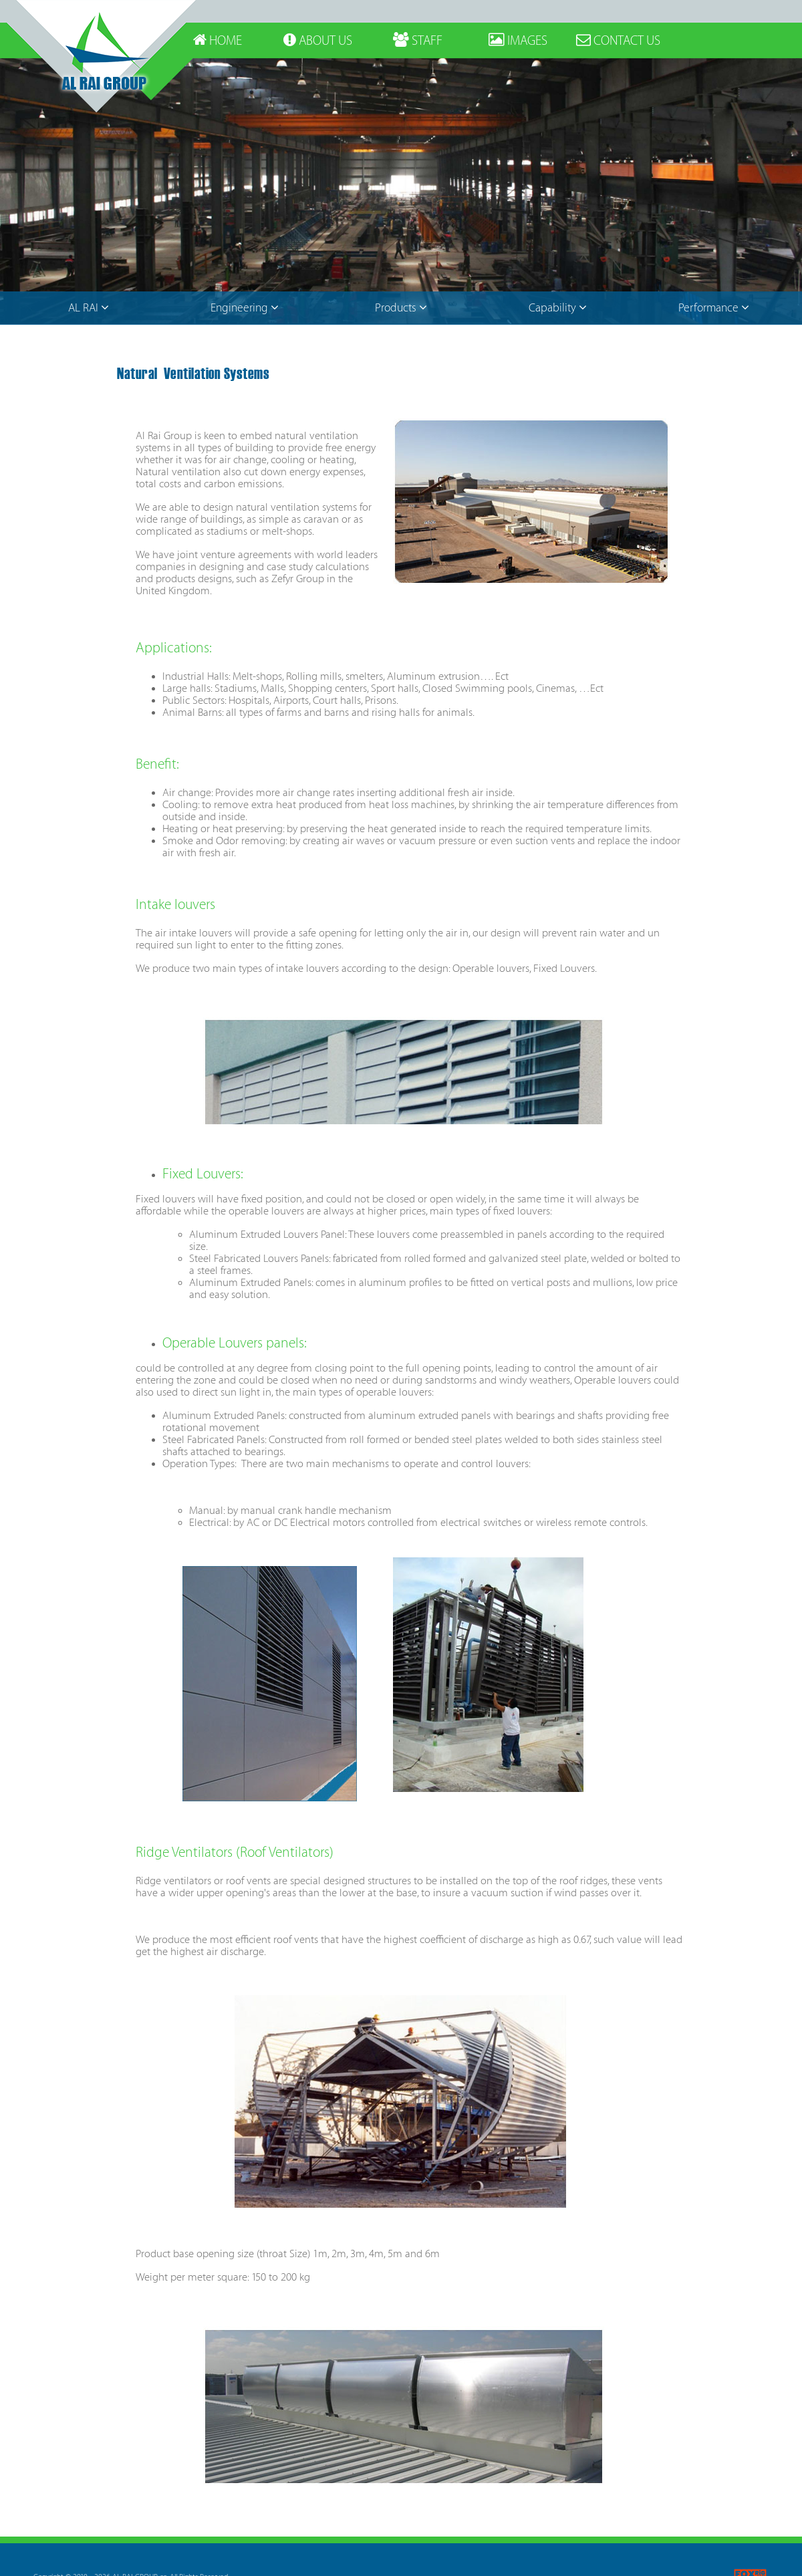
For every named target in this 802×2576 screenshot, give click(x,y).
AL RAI (88, 307)
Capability (558, 307)
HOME (217, 40)
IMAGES (518, 40)
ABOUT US (317, 40)
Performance (713, 307)
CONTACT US (618, 40)
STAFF (417, 40)
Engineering (245, 307)
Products (401, 307)
